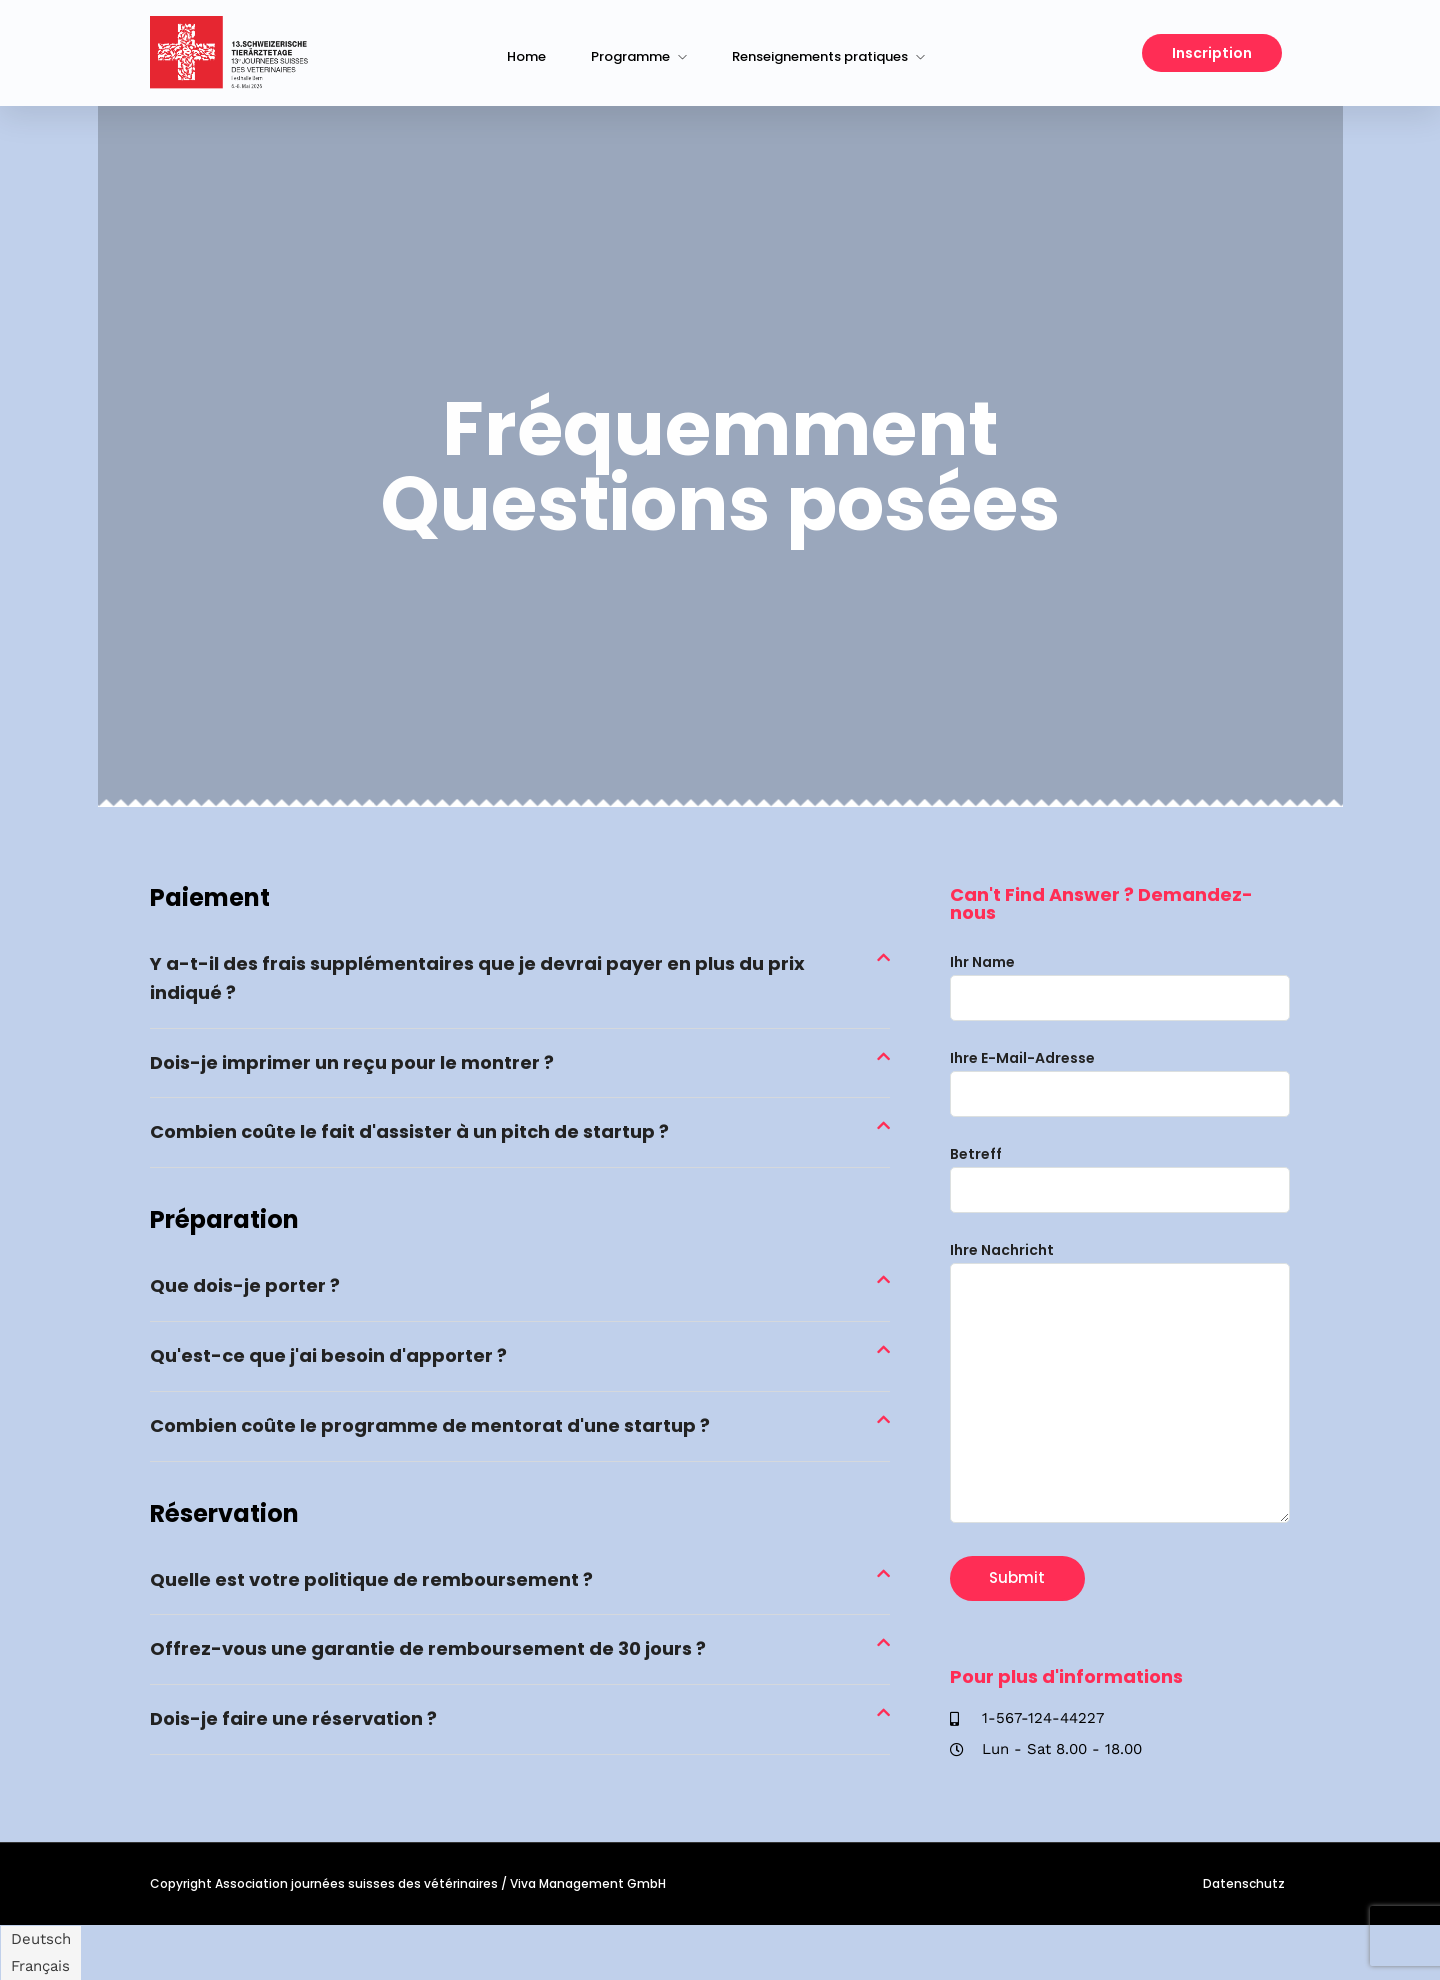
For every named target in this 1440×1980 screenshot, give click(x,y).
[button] (520, 979)
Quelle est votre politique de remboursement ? (371, 1579)
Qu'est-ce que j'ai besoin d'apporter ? (328, 1355)
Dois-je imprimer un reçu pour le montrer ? (352, 1062)
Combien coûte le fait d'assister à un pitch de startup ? (409, 1131)
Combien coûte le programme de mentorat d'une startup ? (430, 1425)
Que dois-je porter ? (245, 1285)
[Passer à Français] (41, 1966)
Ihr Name (1120, 980)
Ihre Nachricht (1120, 1384)
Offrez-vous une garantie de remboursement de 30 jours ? (428, 1648)
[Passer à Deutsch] (41, 1939)
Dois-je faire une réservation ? (293, 1718)
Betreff (1120, 1172)
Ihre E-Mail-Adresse (1120, 1076)
